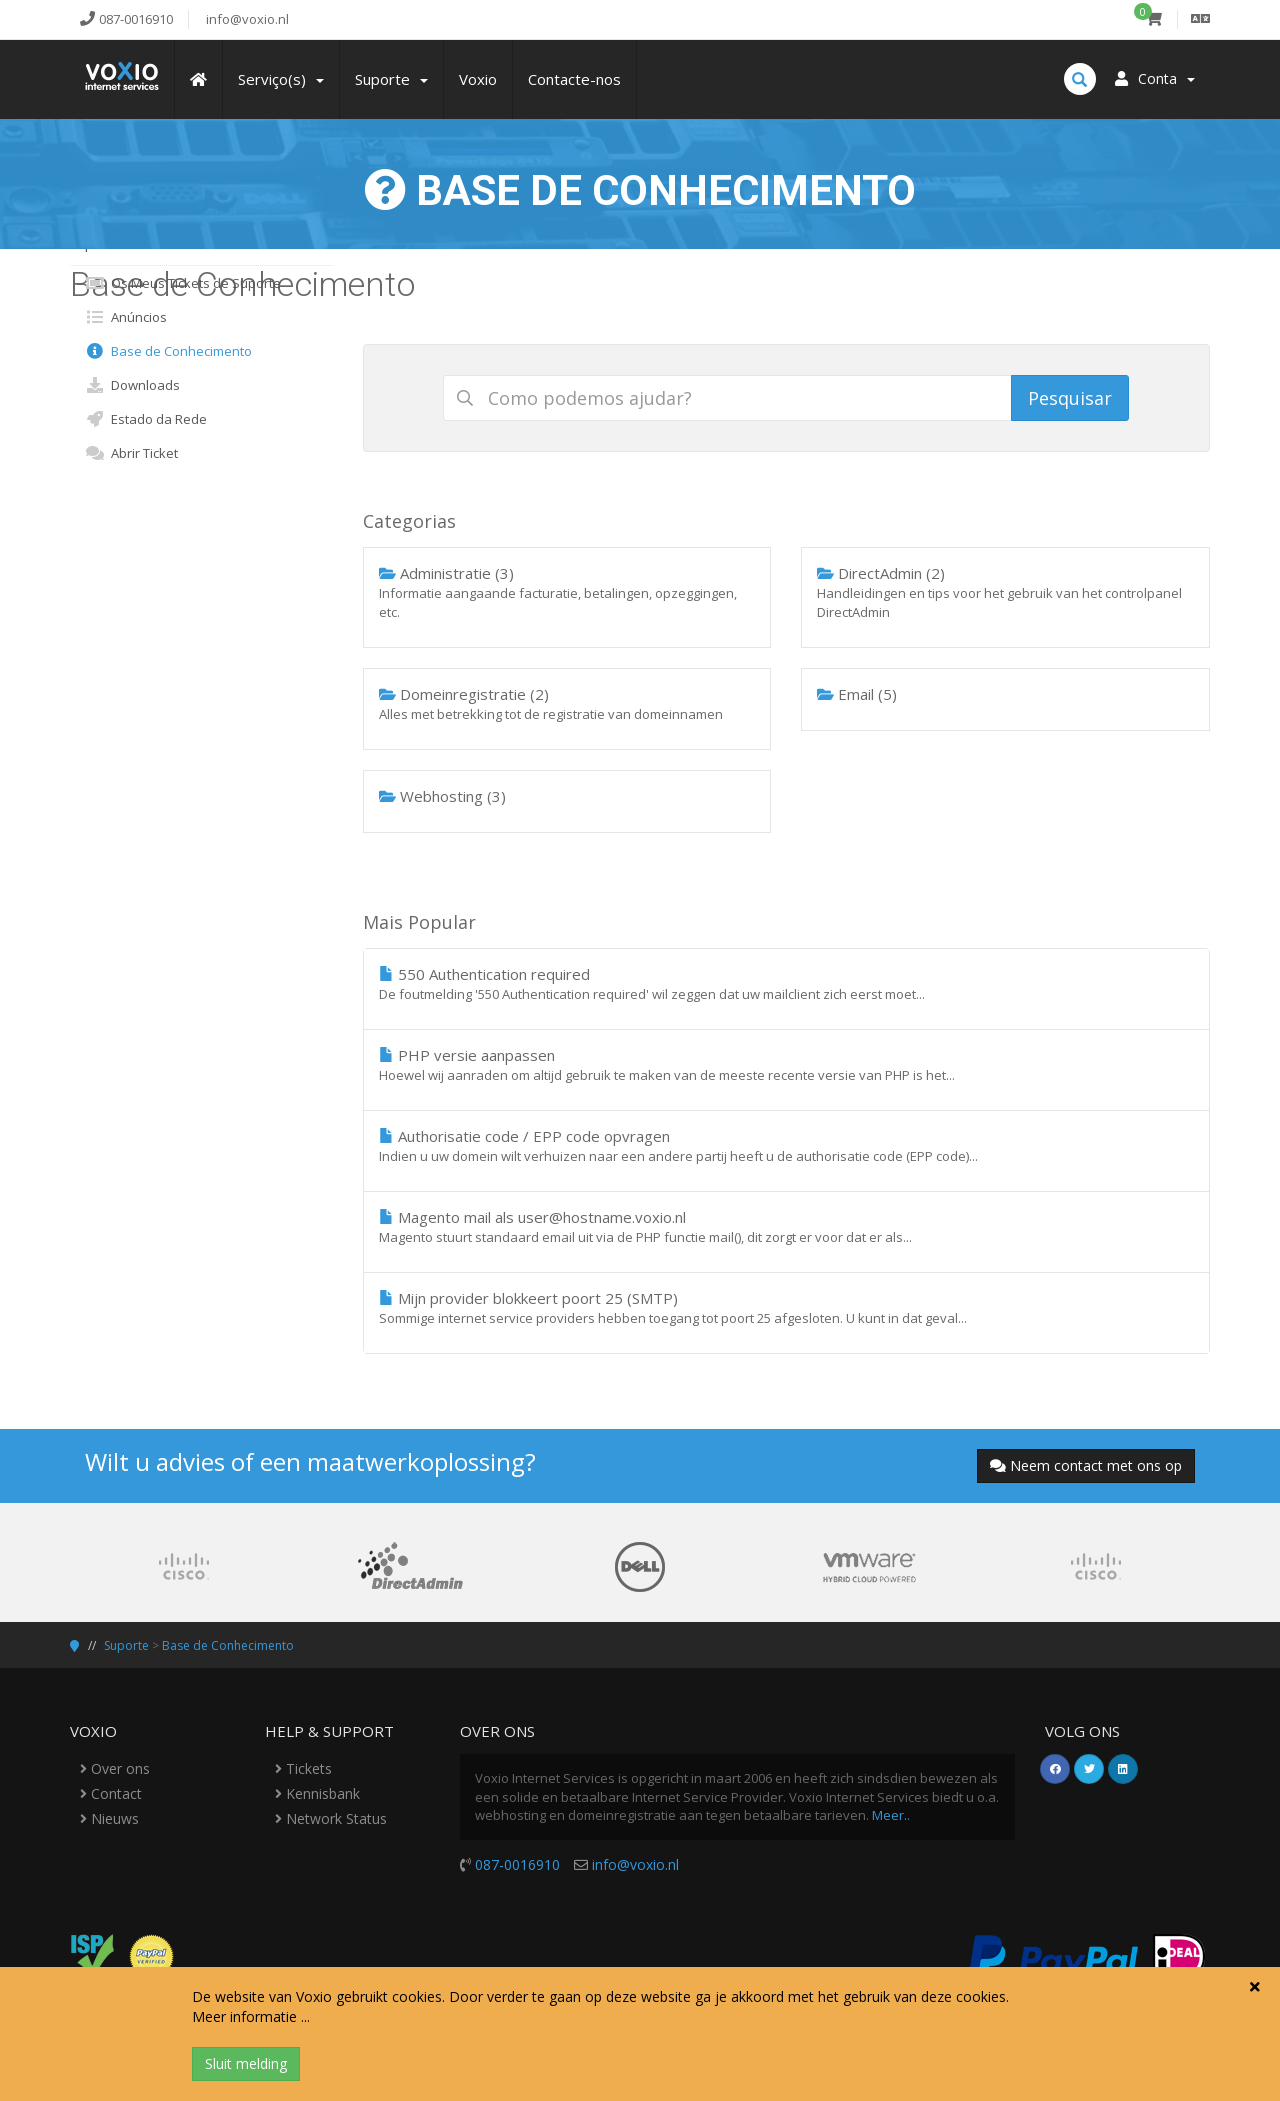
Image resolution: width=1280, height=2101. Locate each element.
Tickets (303, 1768)
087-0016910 (517, 1864)
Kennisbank (317, 1793)
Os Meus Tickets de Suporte (183, 283)
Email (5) (857, 694)
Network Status (331, 1818)
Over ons (115, 1768)
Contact (111, 1793)
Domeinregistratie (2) (567, 704)
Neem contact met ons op (1086, 1465)
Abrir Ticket (131, 453)
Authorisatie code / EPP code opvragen (787, 1146)
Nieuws (109, 1818)
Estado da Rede (146, 419)
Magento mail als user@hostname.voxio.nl (787, 1227)
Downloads (132, 385)
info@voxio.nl (635, 1864)
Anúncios (126, 317)
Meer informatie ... (251, 2016)
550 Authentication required (787, 984)
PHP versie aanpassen (787, 1065)
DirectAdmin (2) (1005, 592)
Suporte (126, 1645)
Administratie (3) (567, 592)
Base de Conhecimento (168, 351)
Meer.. (891, 1815)
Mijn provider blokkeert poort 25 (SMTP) (787, 1308)
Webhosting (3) (442, 796)
